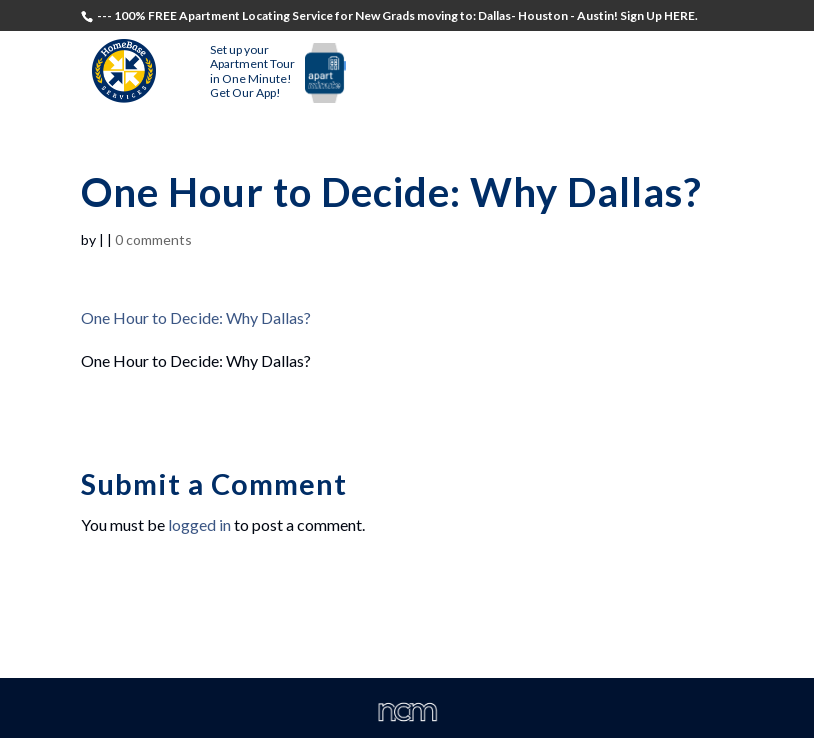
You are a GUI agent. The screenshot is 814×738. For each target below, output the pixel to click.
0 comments (153, 239)
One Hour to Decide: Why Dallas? (196, 317)
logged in (199, 524)
